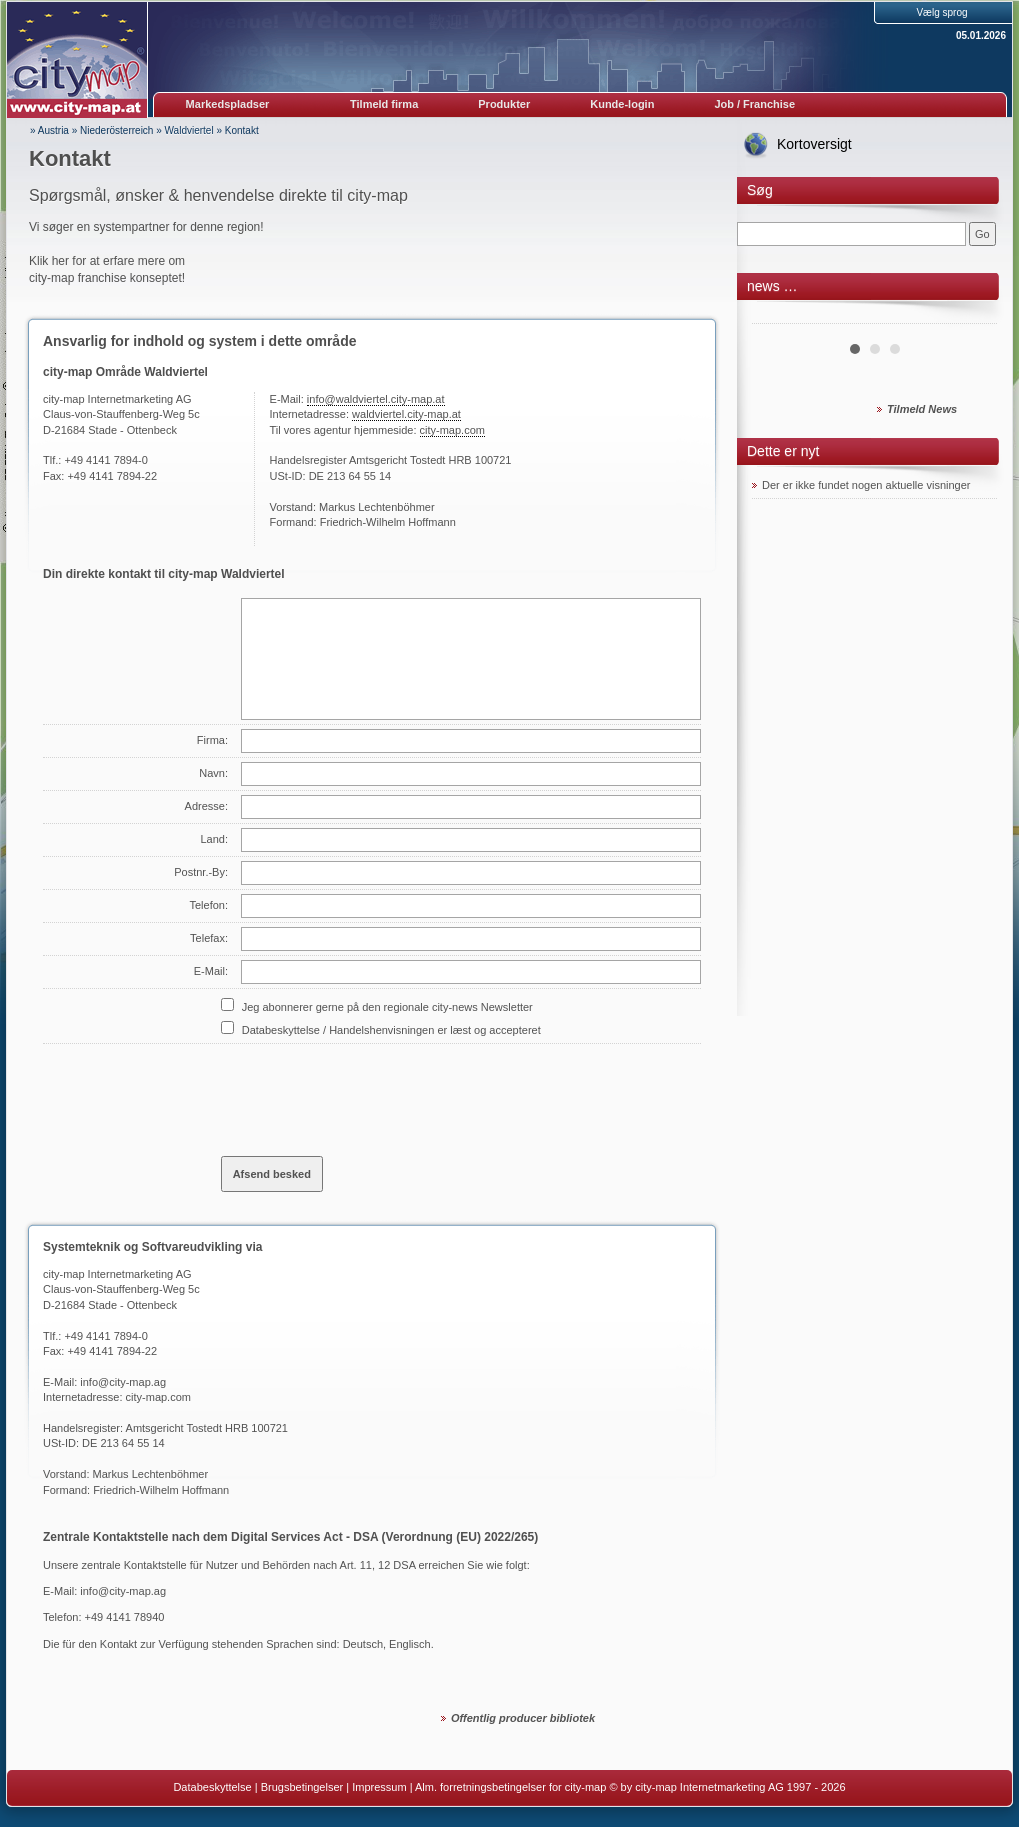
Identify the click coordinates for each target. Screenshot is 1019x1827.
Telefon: (208, 905)
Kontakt (242, 130)
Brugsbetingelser (302, 1787)
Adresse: (206, 806)
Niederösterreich (116, 130)
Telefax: (209, 938)
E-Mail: (211, 971)
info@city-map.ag (123, 1382)
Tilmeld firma (384, 104)
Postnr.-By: (201, 872)
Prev (778, 316)
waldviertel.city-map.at (406, 414)
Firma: (212, 740)
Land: (214, 839)
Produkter (504, 104)
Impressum (379, 1787)
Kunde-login (622, 104)
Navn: (213, 773)
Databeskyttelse (212, 1787)
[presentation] (373, 1092)
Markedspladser (228, 104)
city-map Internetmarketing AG (117, 1274)
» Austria (49, 130)
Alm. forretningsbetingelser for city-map (510, 1787)
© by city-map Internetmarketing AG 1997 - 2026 (727, 1787)
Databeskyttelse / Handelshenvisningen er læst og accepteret (391, 1030)
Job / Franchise (754, 104)
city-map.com (452, 430)
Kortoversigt (814, 144)
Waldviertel (189, 130)
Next (971, 316)
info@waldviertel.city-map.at (376, 399)
